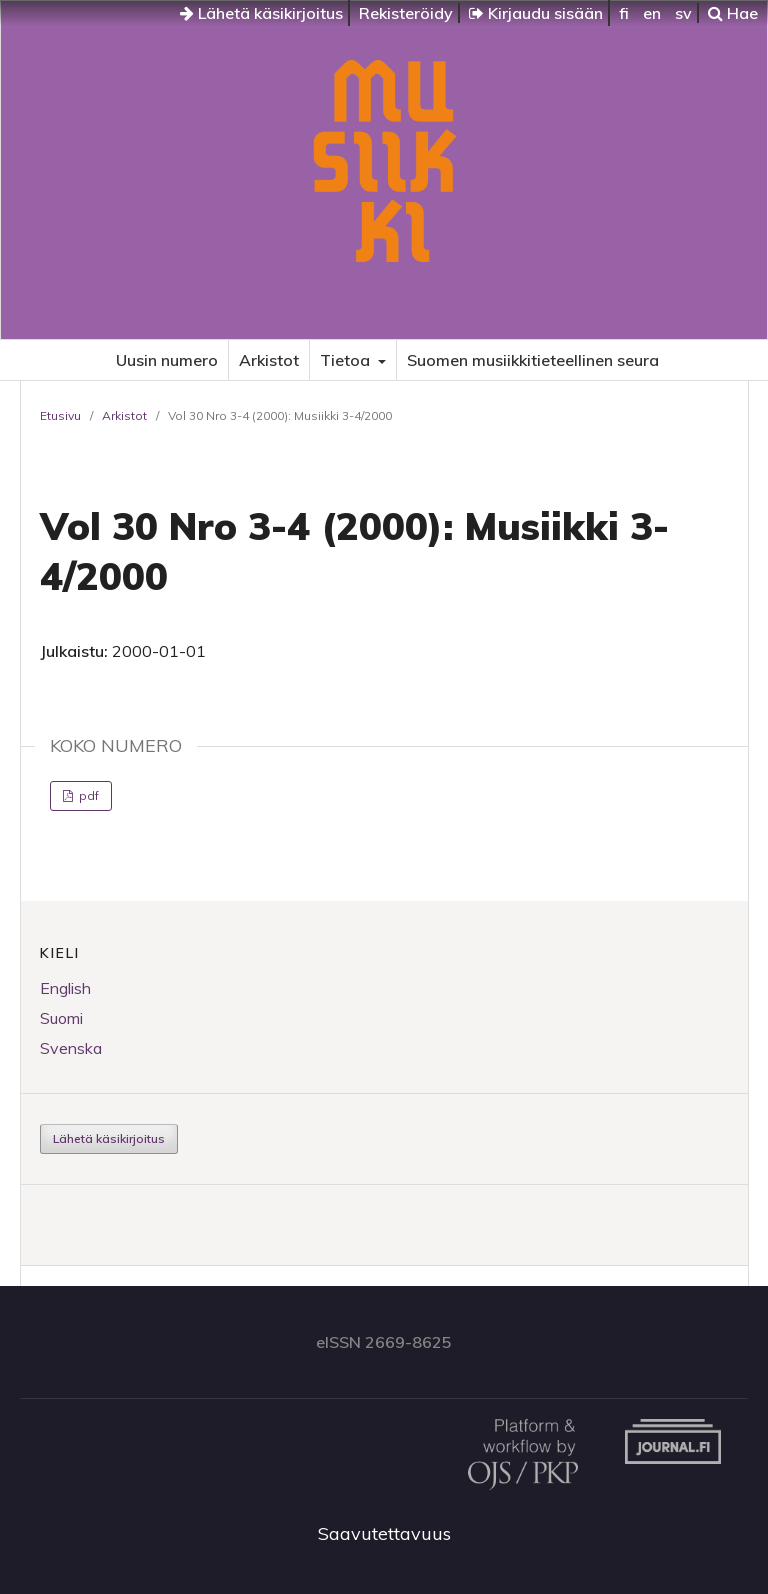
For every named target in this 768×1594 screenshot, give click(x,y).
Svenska (71, 1048)
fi (624, 13)
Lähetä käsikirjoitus (261, 13)
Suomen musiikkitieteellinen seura (533, 360)
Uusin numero (167, 360)
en (652, 13)
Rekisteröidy (406, 13)
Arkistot (269, 360)
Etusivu (60, 415)
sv (683, 13)
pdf (87, 795)
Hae (733, 13)
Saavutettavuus (384, 1533)
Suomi (61, 1018)
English (65, 988)
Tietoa (347, 360)
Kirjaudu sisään (536, 13)
